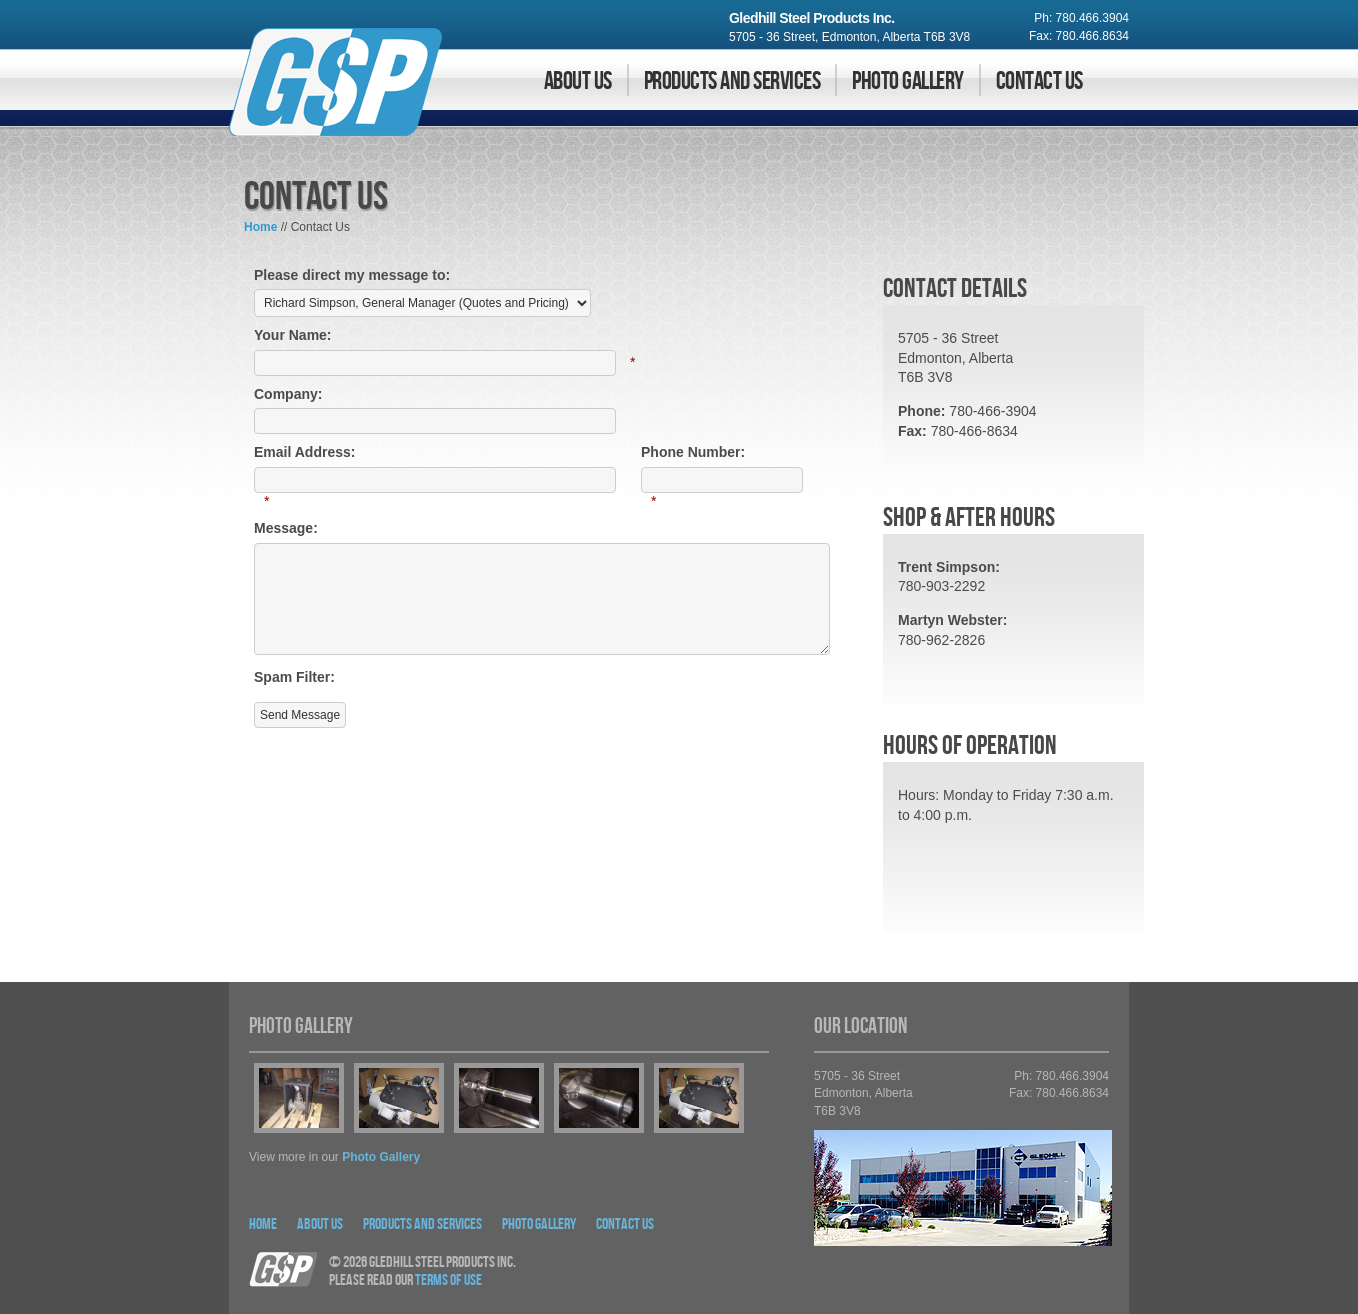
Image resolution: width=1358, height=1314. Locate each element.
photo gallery (381, 1157)
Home (260, 227)
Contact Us (1039, 81)
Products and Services (732, 81)
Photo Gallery (907, 81)
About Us (578, 81)
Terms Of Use (448, 1280)
